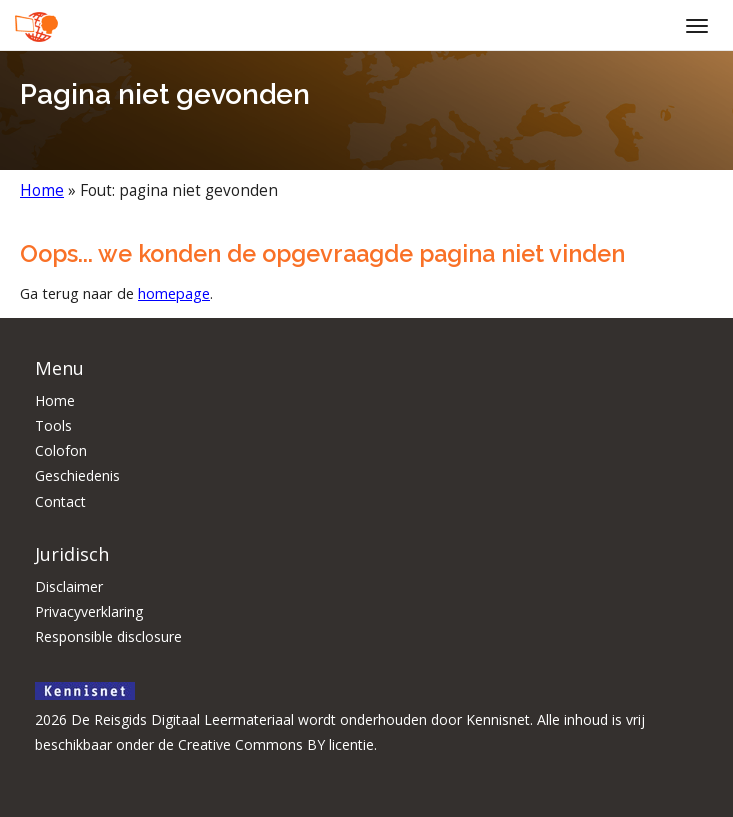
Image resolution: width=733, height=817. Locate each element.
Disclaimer (69, 586)
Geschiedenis (77, 475)
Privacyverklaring (89, 611)
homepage (174, 293)
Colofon (61, 450)
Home (42, 190)
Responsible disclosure (108, 636)
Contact (60, 501)
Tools (53, 425)
